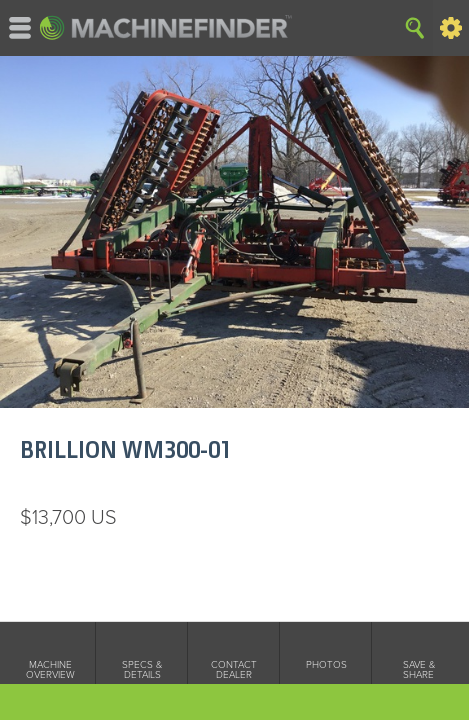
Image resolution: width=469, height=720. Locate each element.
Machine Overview (50, 670)
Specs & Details (142, 670)
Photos (326, 665)
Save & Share (419, 670)
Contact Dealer (234, 670)
